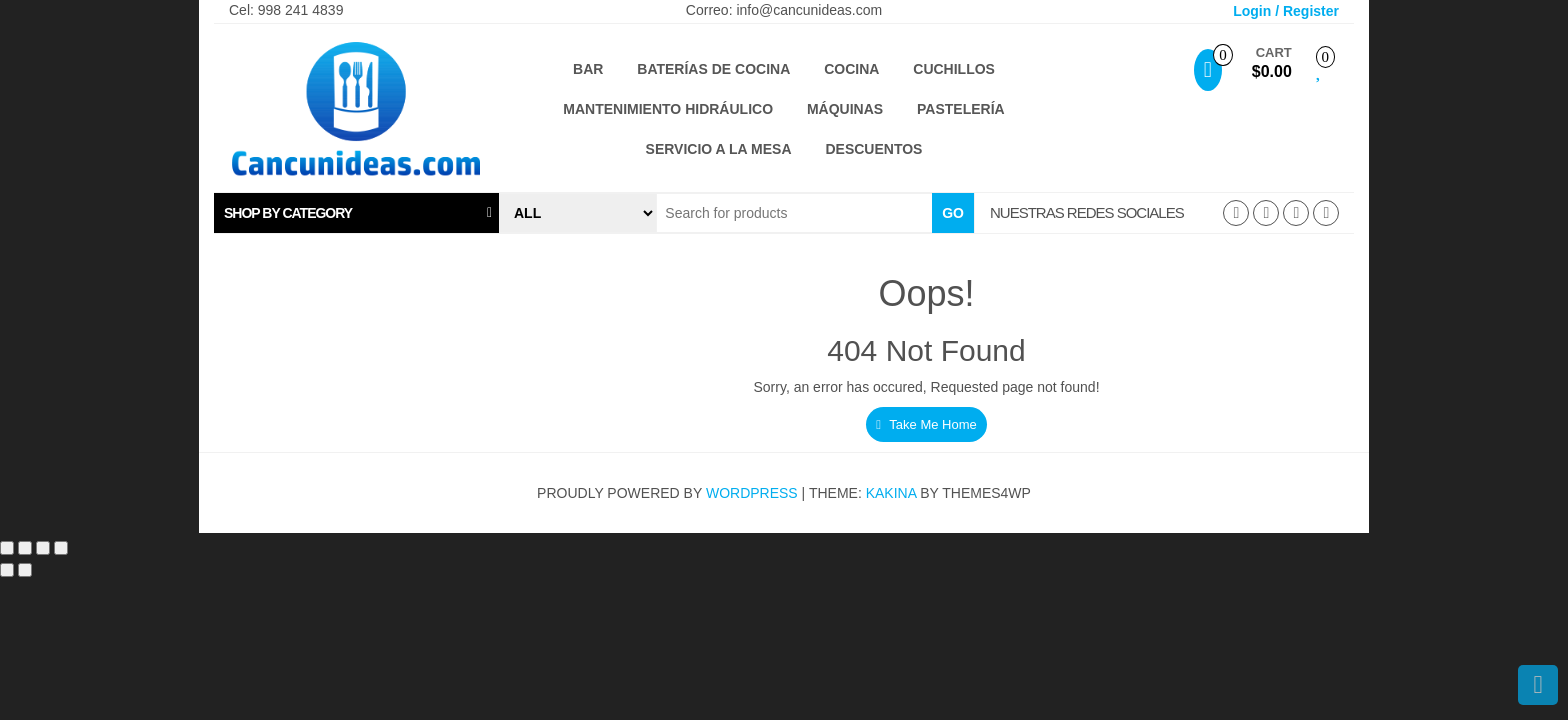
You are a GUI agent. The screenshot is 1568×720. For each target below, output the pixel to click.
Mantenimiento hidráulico (668, 109)
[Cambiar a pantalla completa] (25, 548)
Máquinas (845, 109)
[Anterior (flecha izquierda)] (7, 570)
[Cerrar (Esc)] (61, 548)
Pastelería (961, 109)
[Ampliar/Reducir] (7, 548)
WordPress (752, 493)
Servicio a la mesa (719, 149)
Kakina (891, 493)
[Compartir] (43, 548)
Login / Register (1286, 11)
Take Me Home (926, 424)
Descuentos (873, 149)
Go (953, 213)
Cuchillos (954, 69)
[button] (356, 213)
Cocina (851, 69)
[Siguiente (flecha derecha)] (25, 570)
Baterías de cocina (713, 69)
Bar (588, 69)
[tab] (356, 213)
